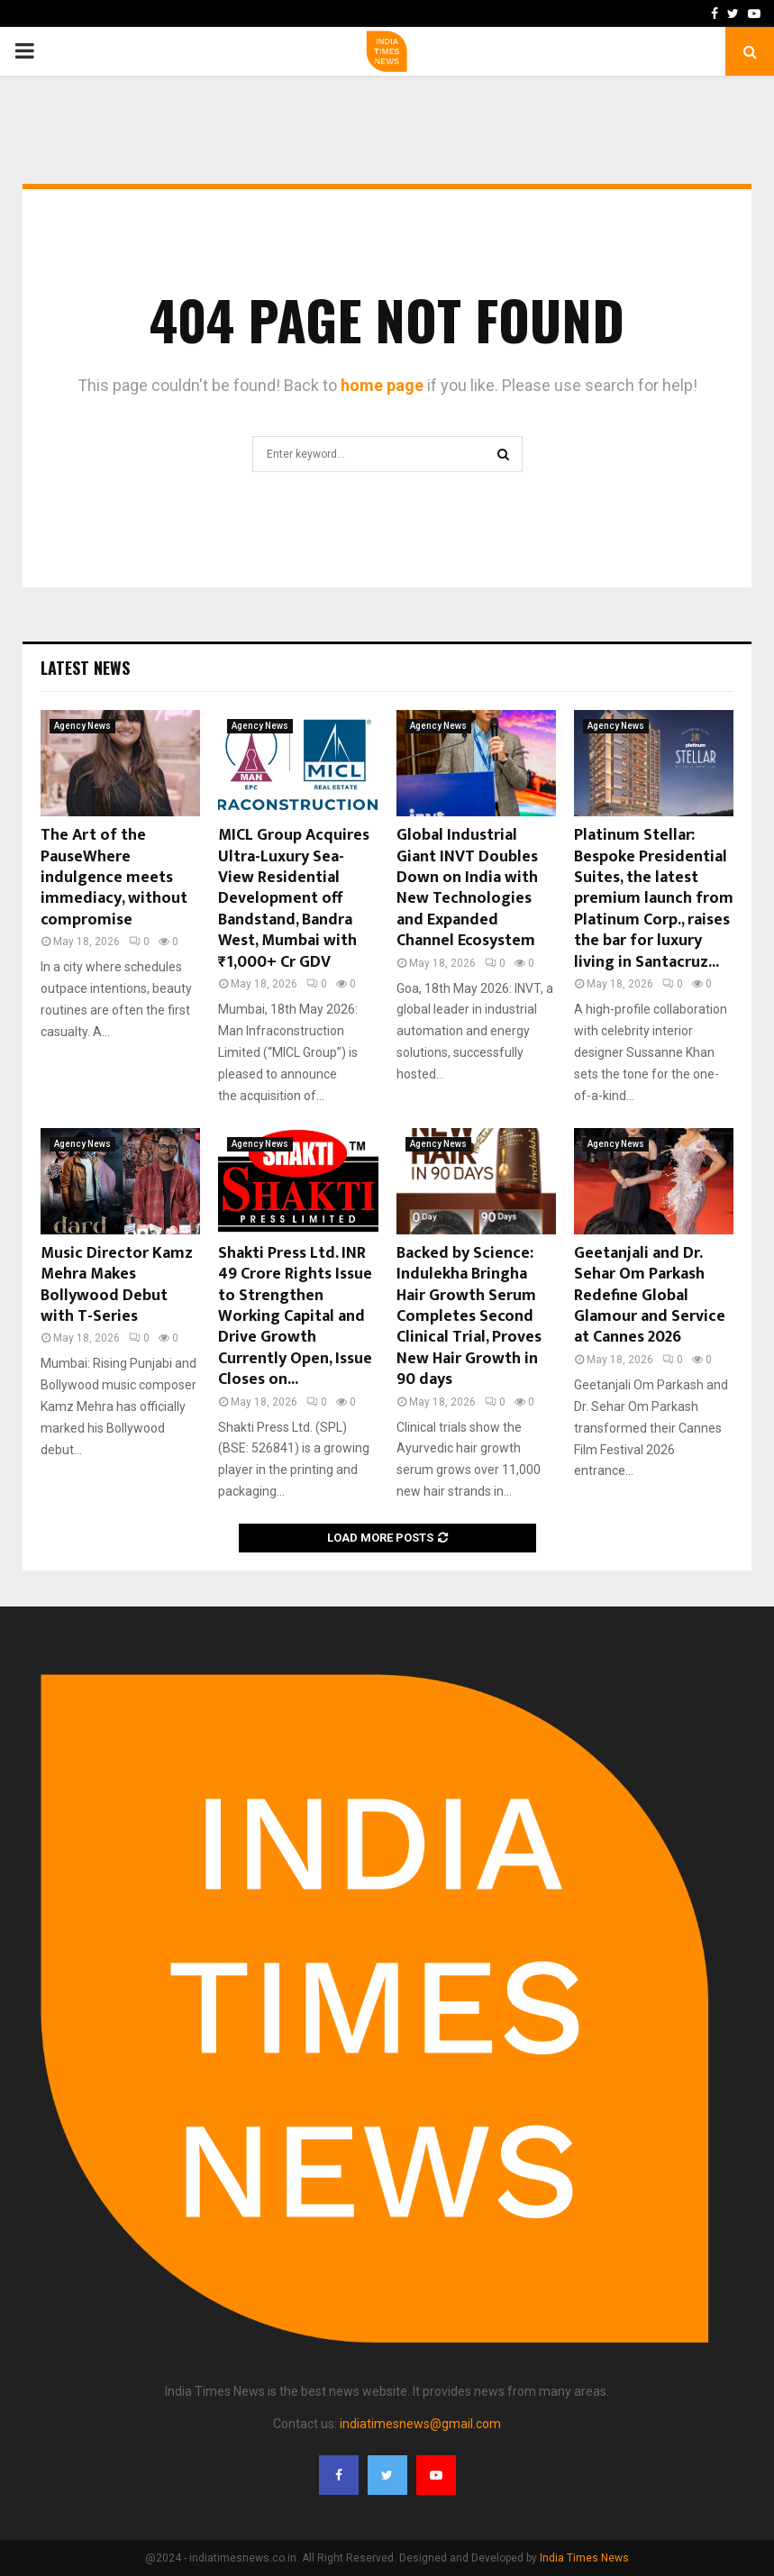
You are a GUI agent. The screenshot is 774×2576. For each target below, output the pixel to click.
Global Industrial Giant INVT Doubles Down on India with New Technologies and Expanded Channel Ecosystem (467, 888)
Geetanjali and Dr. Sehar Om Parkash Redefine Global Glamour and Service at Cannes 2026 (649, 1296)
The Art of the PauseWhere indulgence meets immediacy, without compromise (114, 877)
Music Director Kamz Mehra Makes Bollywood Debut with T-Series (117, 1285)
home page (382, 385)
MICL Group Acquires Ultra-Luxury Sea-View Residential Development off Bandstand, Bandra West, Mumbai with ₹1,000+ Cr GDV (293, 898)
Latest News (85, 667)
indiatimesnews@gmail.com (420, 2424)
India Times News (584, 2558)
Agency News (82, 726)
